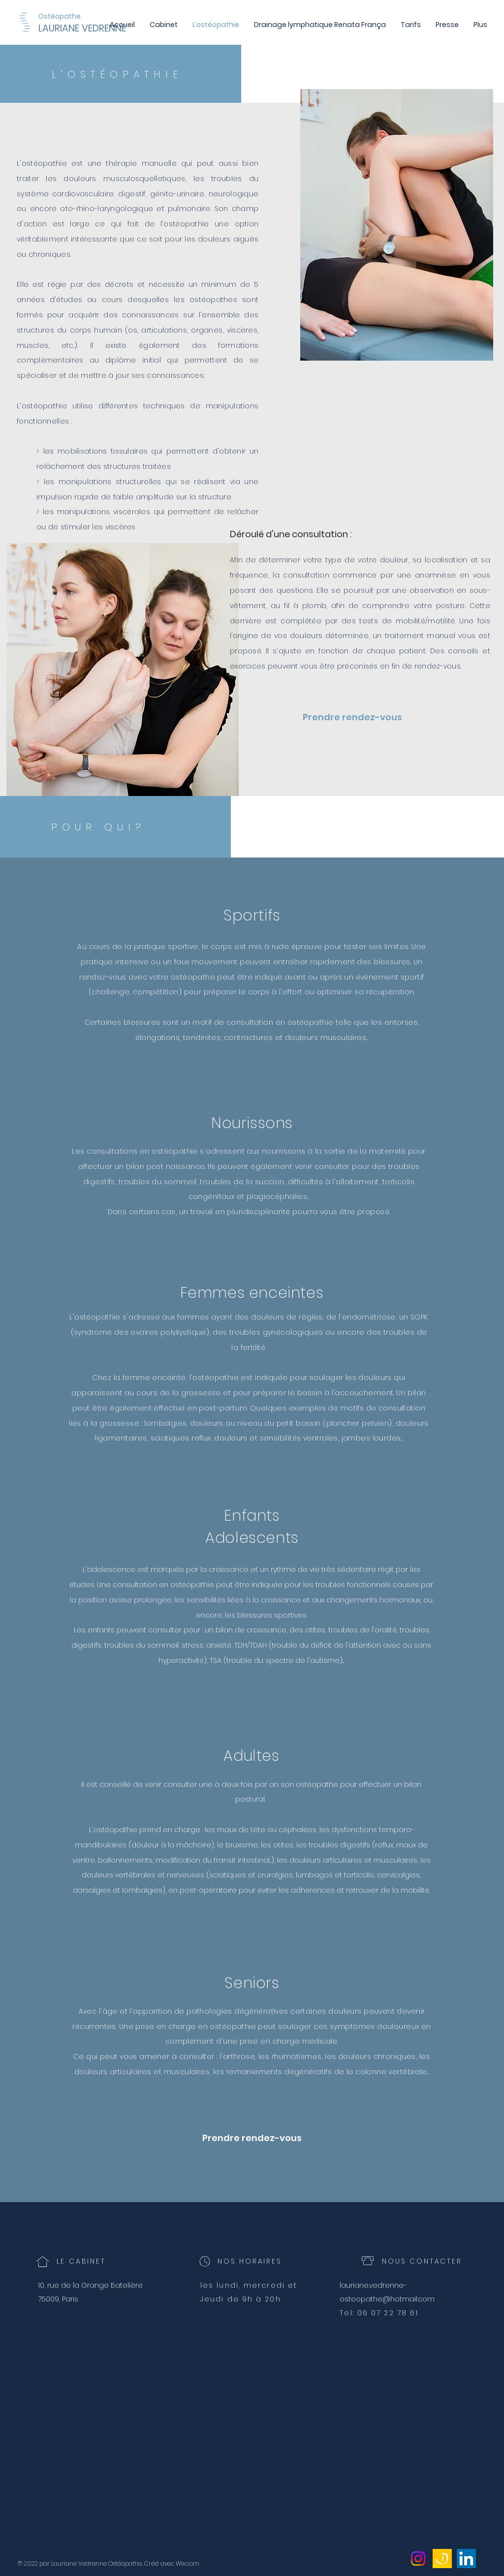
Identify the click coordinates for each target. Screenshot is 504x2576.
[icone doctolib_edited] (442, 2558)
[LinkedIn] (466, 2558)
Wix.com (187, 2563)
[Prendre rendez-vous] (352, 717)
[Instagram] (418, 2558)
